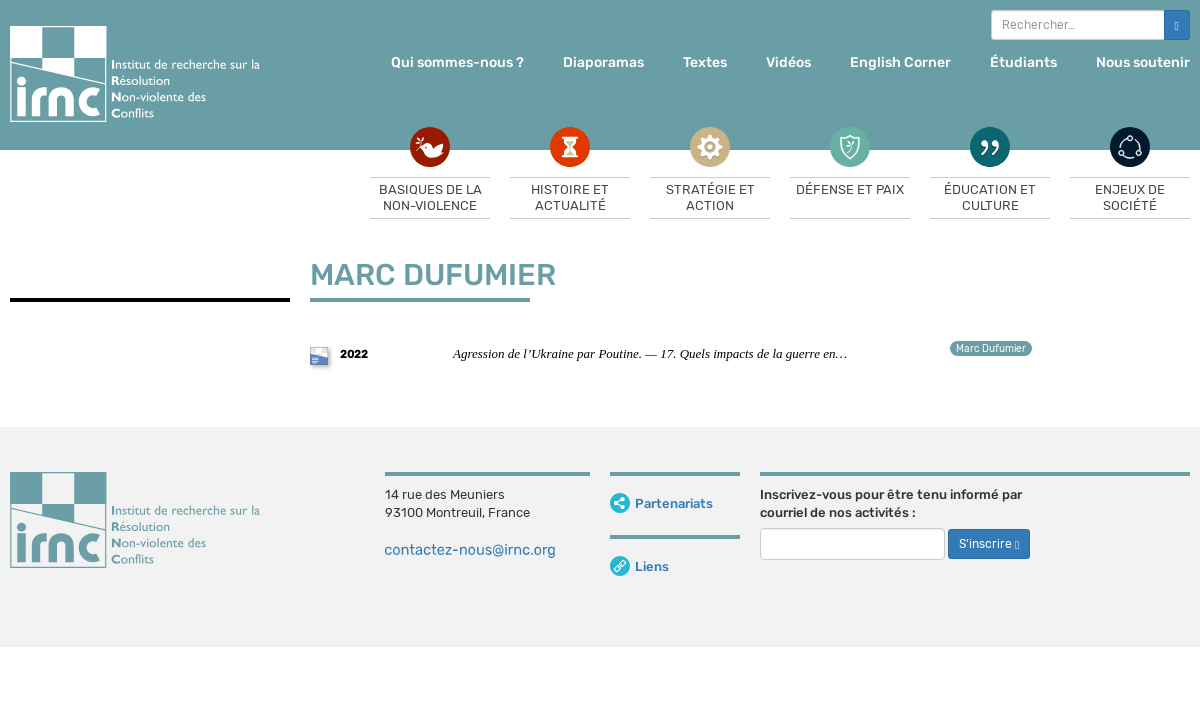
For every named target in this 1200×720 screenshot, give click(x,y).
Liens (639, 566)
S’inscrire (989, 544)
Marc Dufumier (991, 349)
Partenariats (661, 503)
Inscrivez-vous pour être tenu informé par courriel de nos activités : (891, 504)
